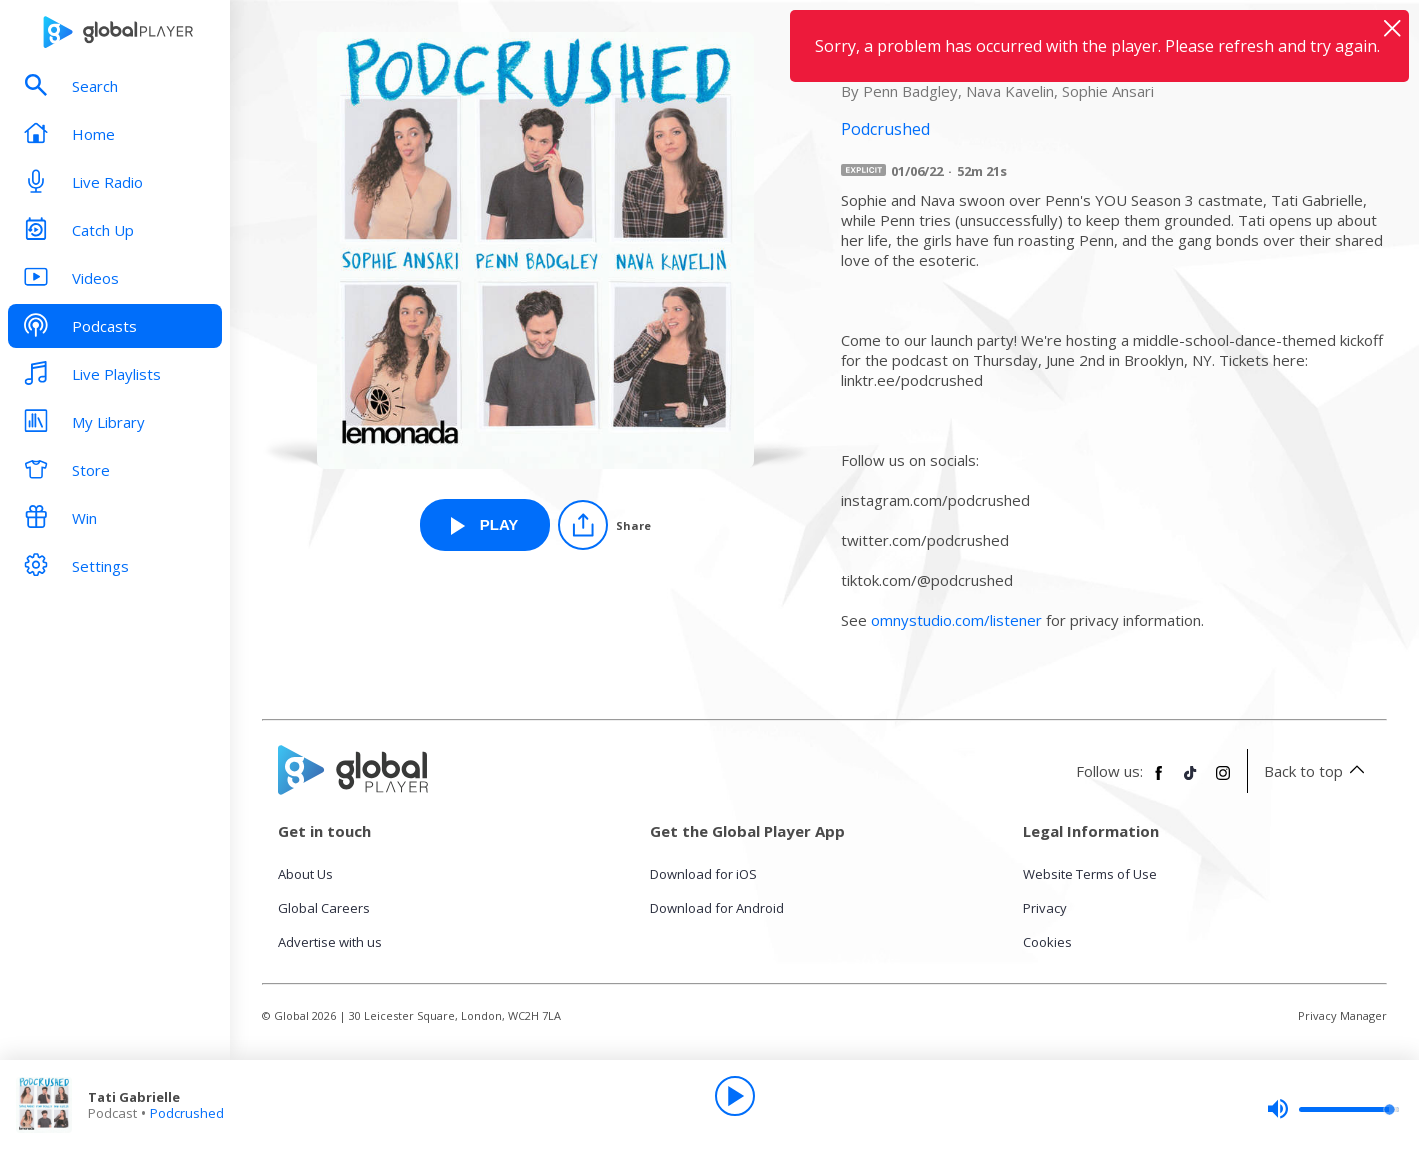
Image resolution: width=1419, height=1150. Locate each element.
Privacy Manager (1342, 1015)
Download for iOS (703, 874)
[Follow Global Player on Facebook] (1159, 781)
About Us (305, 874)
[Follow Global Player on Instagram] (1223, 781)
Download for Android (717, 908)
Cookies (1047, 942)
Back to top (1317, 771)
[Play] (735, 1096)
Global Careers (324, 908)
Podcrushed (187, 1113)
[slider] (1333, 1109)
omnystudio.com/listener (956, 620)
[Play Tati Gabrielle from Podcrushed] (485, 525)
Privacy (1045, 908)
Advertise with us (330, 942)
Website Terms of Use (1090, 874)
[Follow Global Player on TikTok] (1191, 781)
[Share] (604, 525)
